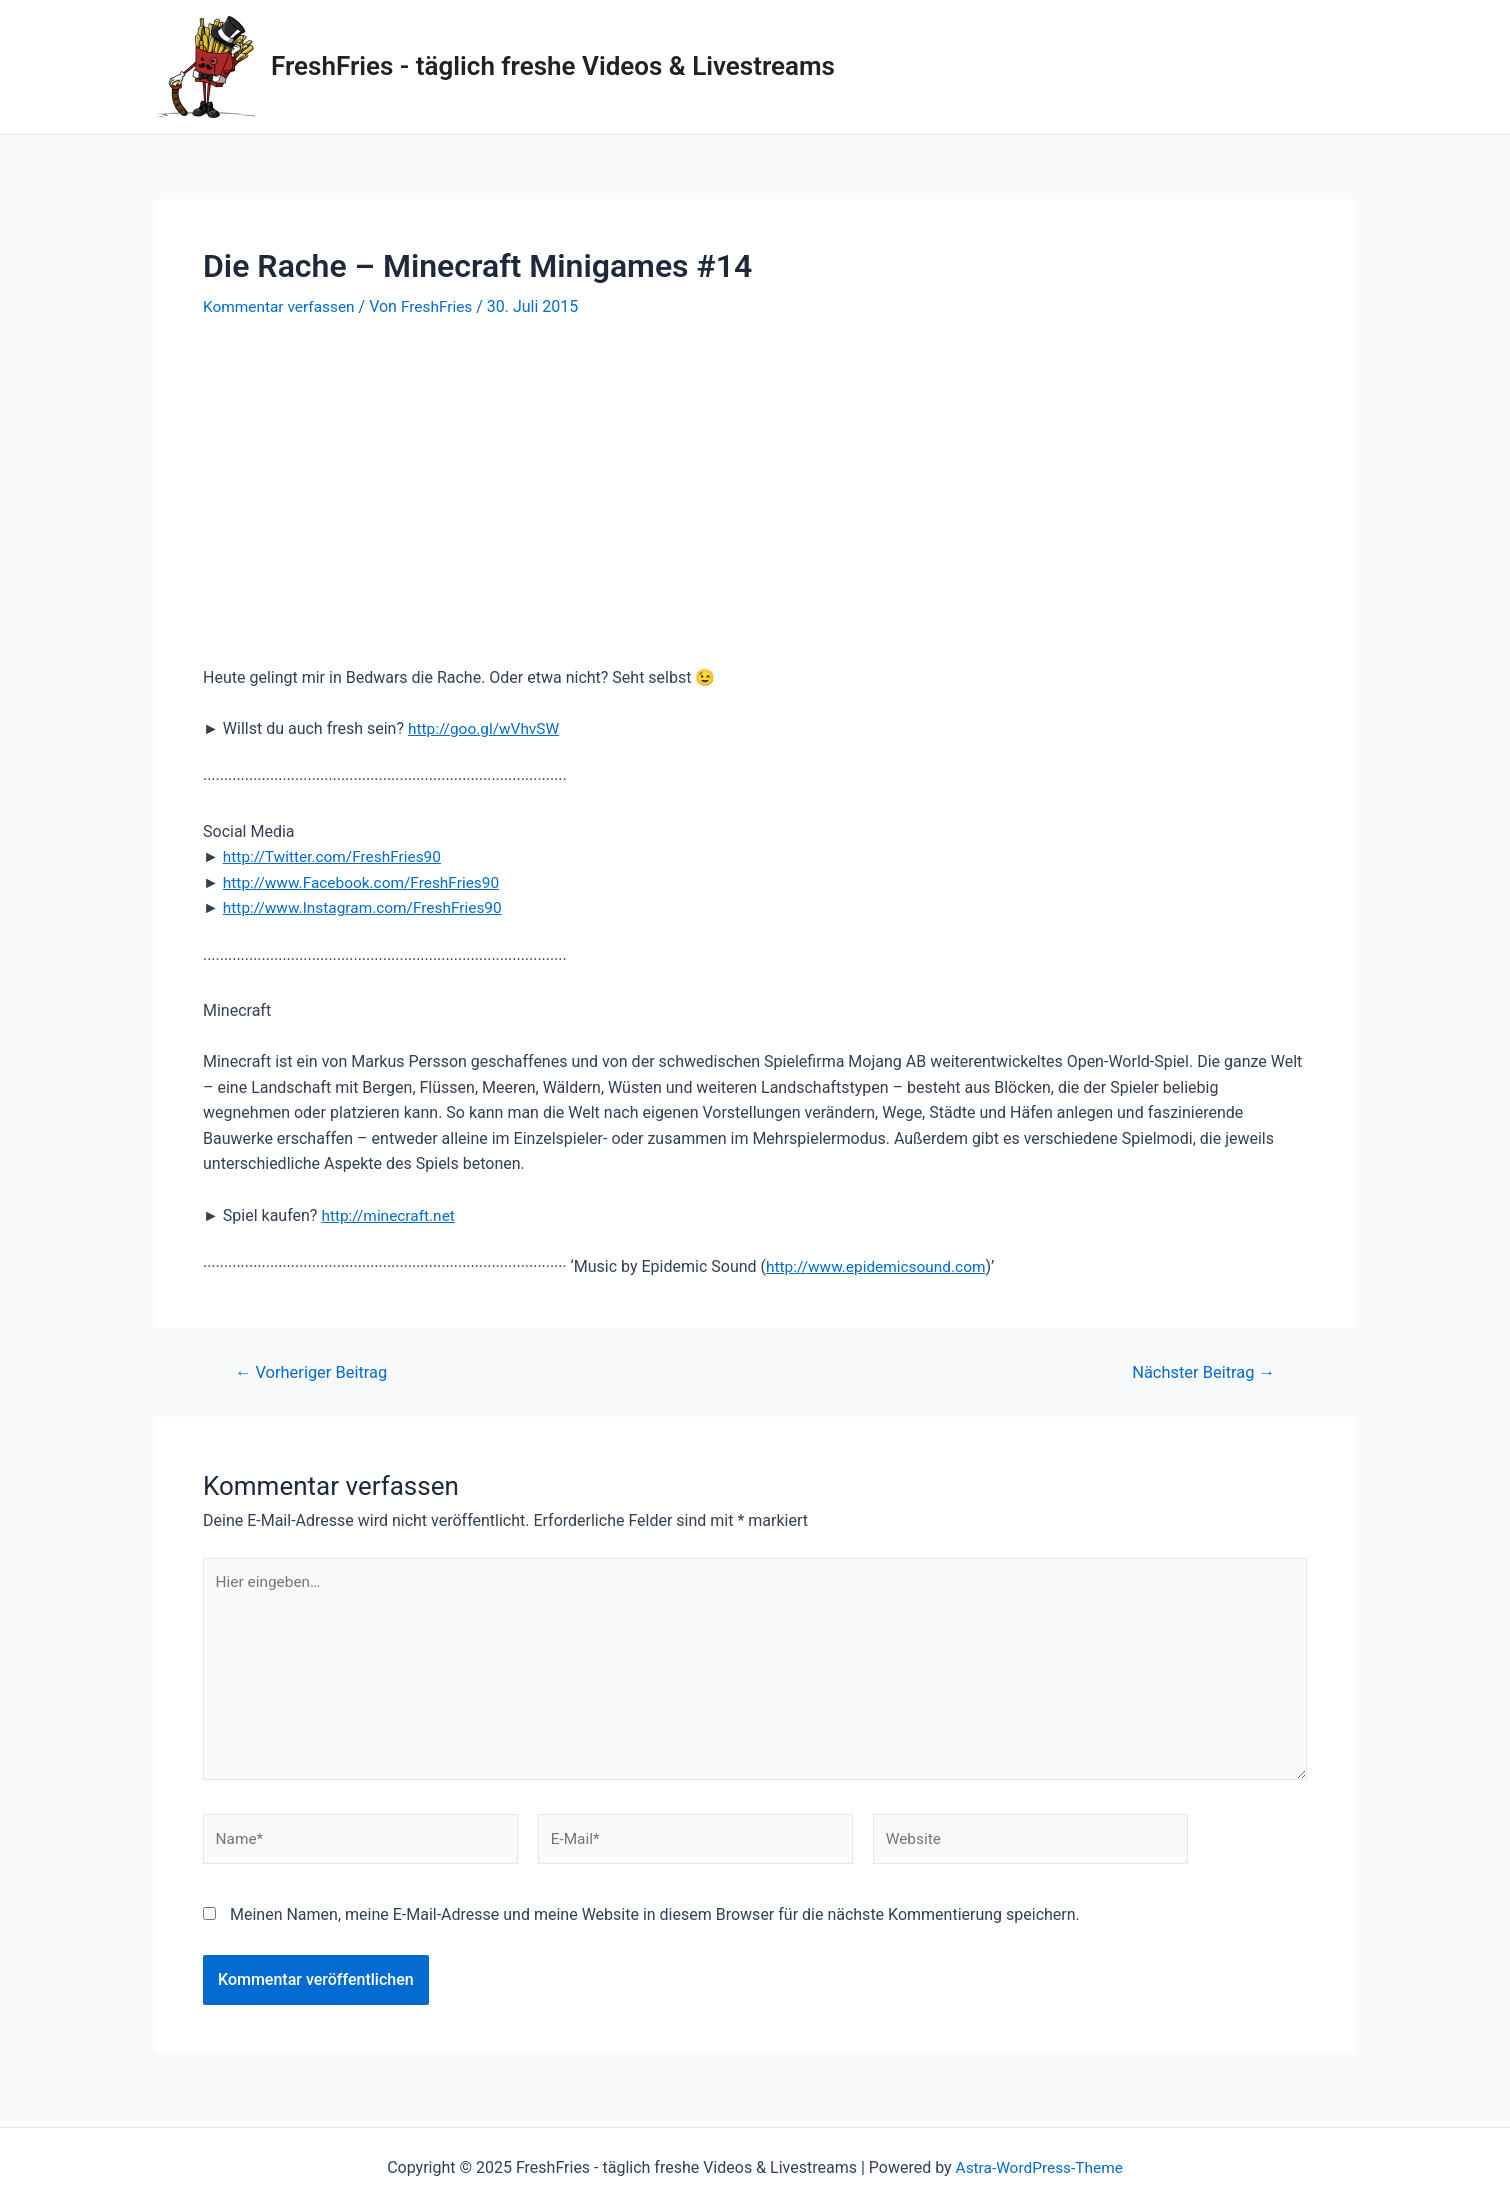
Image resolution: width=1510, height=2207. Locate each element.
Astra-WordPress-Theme (1039, 2167)
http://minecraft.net (390, 1214)
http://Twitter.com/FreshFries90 (336, 856)
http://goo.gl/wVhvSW (486, 728)
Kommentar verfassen (281, 306)
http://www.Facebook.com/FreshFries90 (366, 882)
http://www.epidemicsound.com (880, 1265)
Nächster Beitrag (1200, 1371)
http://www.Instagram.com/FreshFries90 (368, 907)
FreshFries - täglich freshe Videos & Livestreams (553, 66)
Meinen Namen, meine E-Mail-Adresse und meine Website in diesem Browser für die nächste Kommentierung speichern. (655, 1923)
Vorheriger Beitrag (315, 1371)
